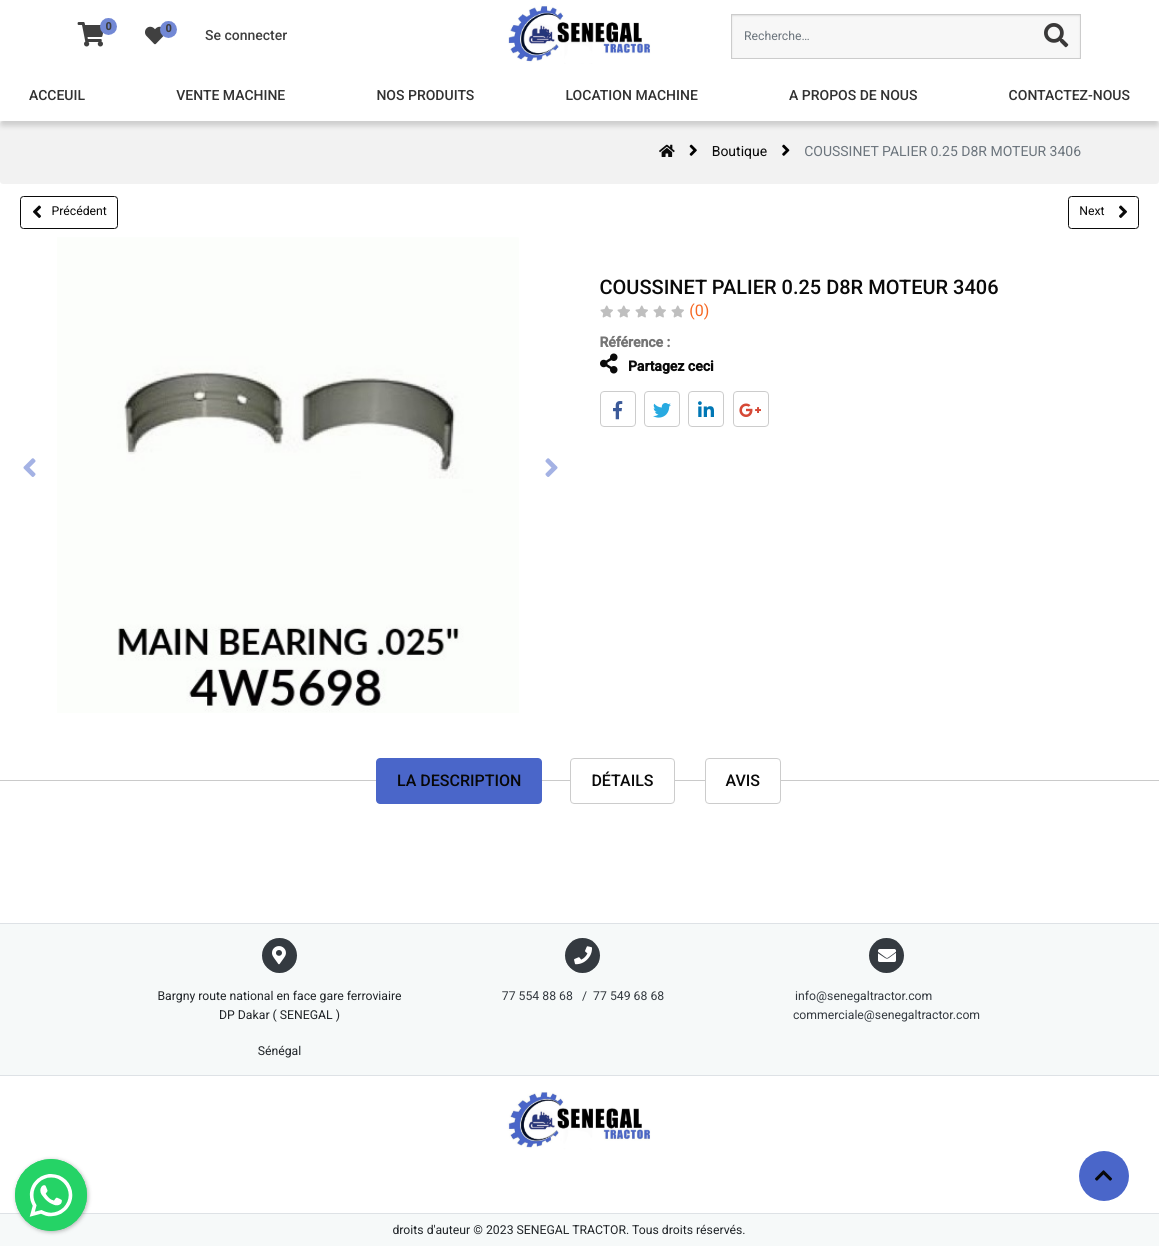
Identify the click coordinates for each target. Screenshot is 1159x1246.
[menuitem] (57, 96)
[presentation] (30, 470)
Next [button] (1103, 212)
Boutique (740, 152)
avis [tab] (743, 780)
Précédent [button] (69, 212)
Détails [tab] (622, 780)
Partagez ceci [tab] (652, 364)
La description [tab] (459, 780)
